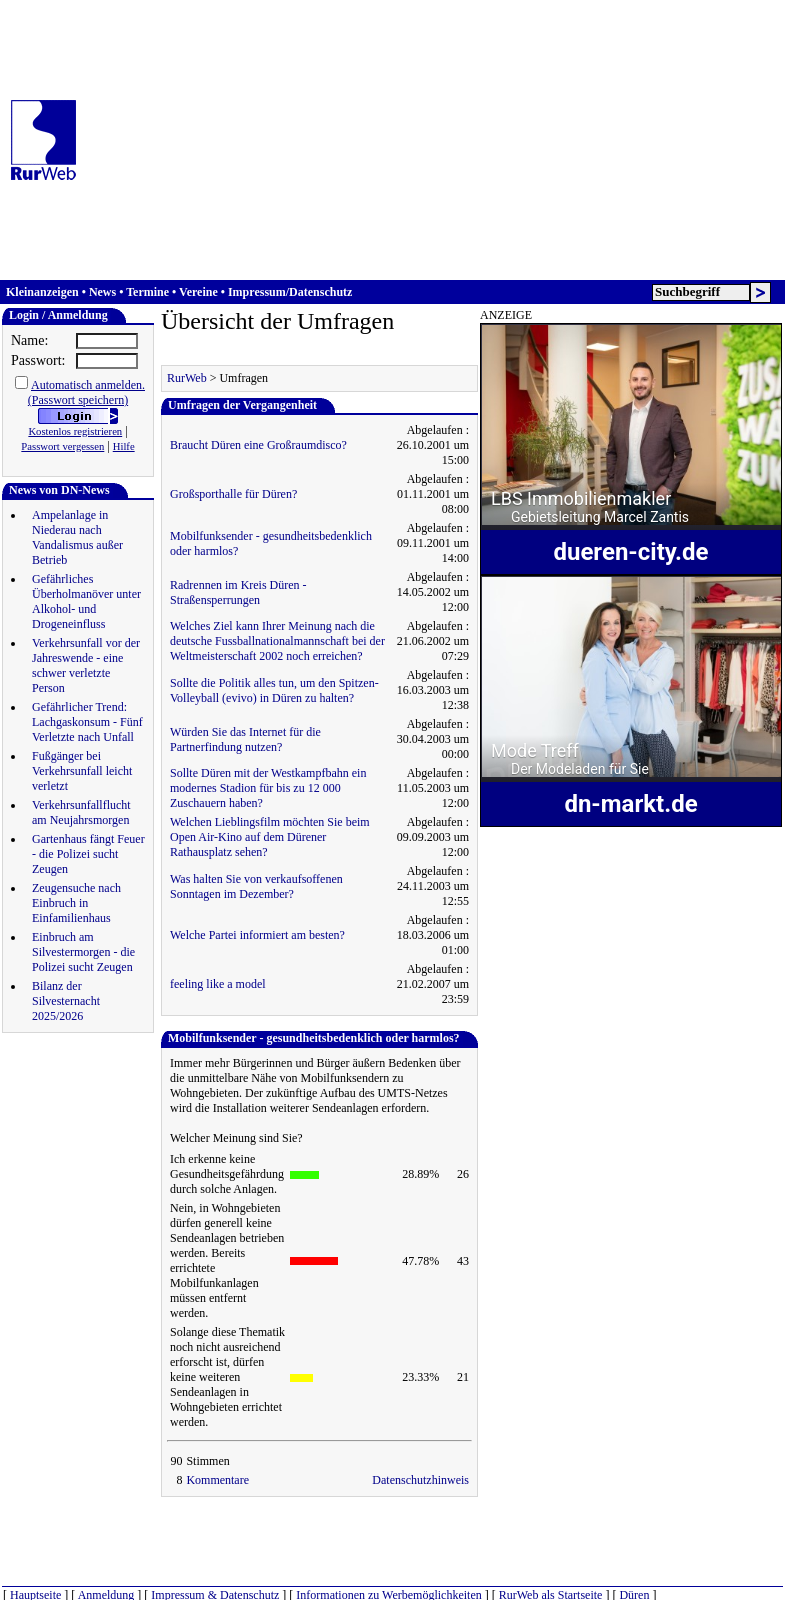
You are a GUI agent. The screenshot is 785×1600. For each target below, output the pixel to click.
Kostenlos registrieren (75, 431)
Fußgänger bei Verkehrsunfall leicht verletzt (82, 771)
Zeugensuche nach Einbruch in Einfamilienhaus (76, 903)
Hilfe (124, 446)
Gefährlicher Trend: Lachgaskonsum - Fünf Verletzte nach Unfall (87, 722)
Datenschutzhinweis (420, 1480)
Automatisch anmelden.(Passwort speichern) (86, 392)
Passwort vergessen (62, 446)
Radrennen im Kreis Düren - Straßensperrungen (238, 592)
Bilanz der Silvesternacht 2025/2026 (66, 1001)
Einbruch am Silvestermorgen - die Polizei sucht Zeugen (83, 952)
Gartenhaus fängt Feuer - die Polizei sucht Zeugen (88, 854)
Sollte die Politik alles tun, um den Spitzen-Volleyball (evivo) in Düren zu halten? (274, 690)
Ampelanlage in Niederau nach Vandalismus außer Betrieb (77, 537)
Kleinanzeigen (42, 292)
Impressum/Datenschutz (290, 292)
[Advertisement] (408, 140)
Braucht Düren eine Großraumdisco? (258, 445)
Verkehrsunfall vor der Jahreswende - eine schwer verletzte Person (86, 665)
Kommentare (217, 1480)
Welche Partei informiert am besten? (257, 935)
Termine (147, 292)
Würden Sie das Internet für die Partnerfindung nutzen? (245, 739)
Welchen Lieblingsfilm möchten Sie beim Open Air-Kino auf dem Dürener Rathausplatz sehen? (270, 837)
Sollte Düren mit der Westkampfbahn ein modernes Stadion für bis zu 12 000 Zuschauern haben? (268, 788)
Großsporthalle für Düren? (233, 494)
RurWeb (187, 378)
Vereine (198, 292)
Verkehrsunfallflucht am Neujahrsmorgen (81, 812)
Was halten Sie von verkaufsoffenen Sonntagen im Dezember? (256, 886)
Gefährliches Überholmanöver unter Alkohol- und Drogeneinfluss (86, 601)
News (102, 292)
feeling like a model (218, 984)
